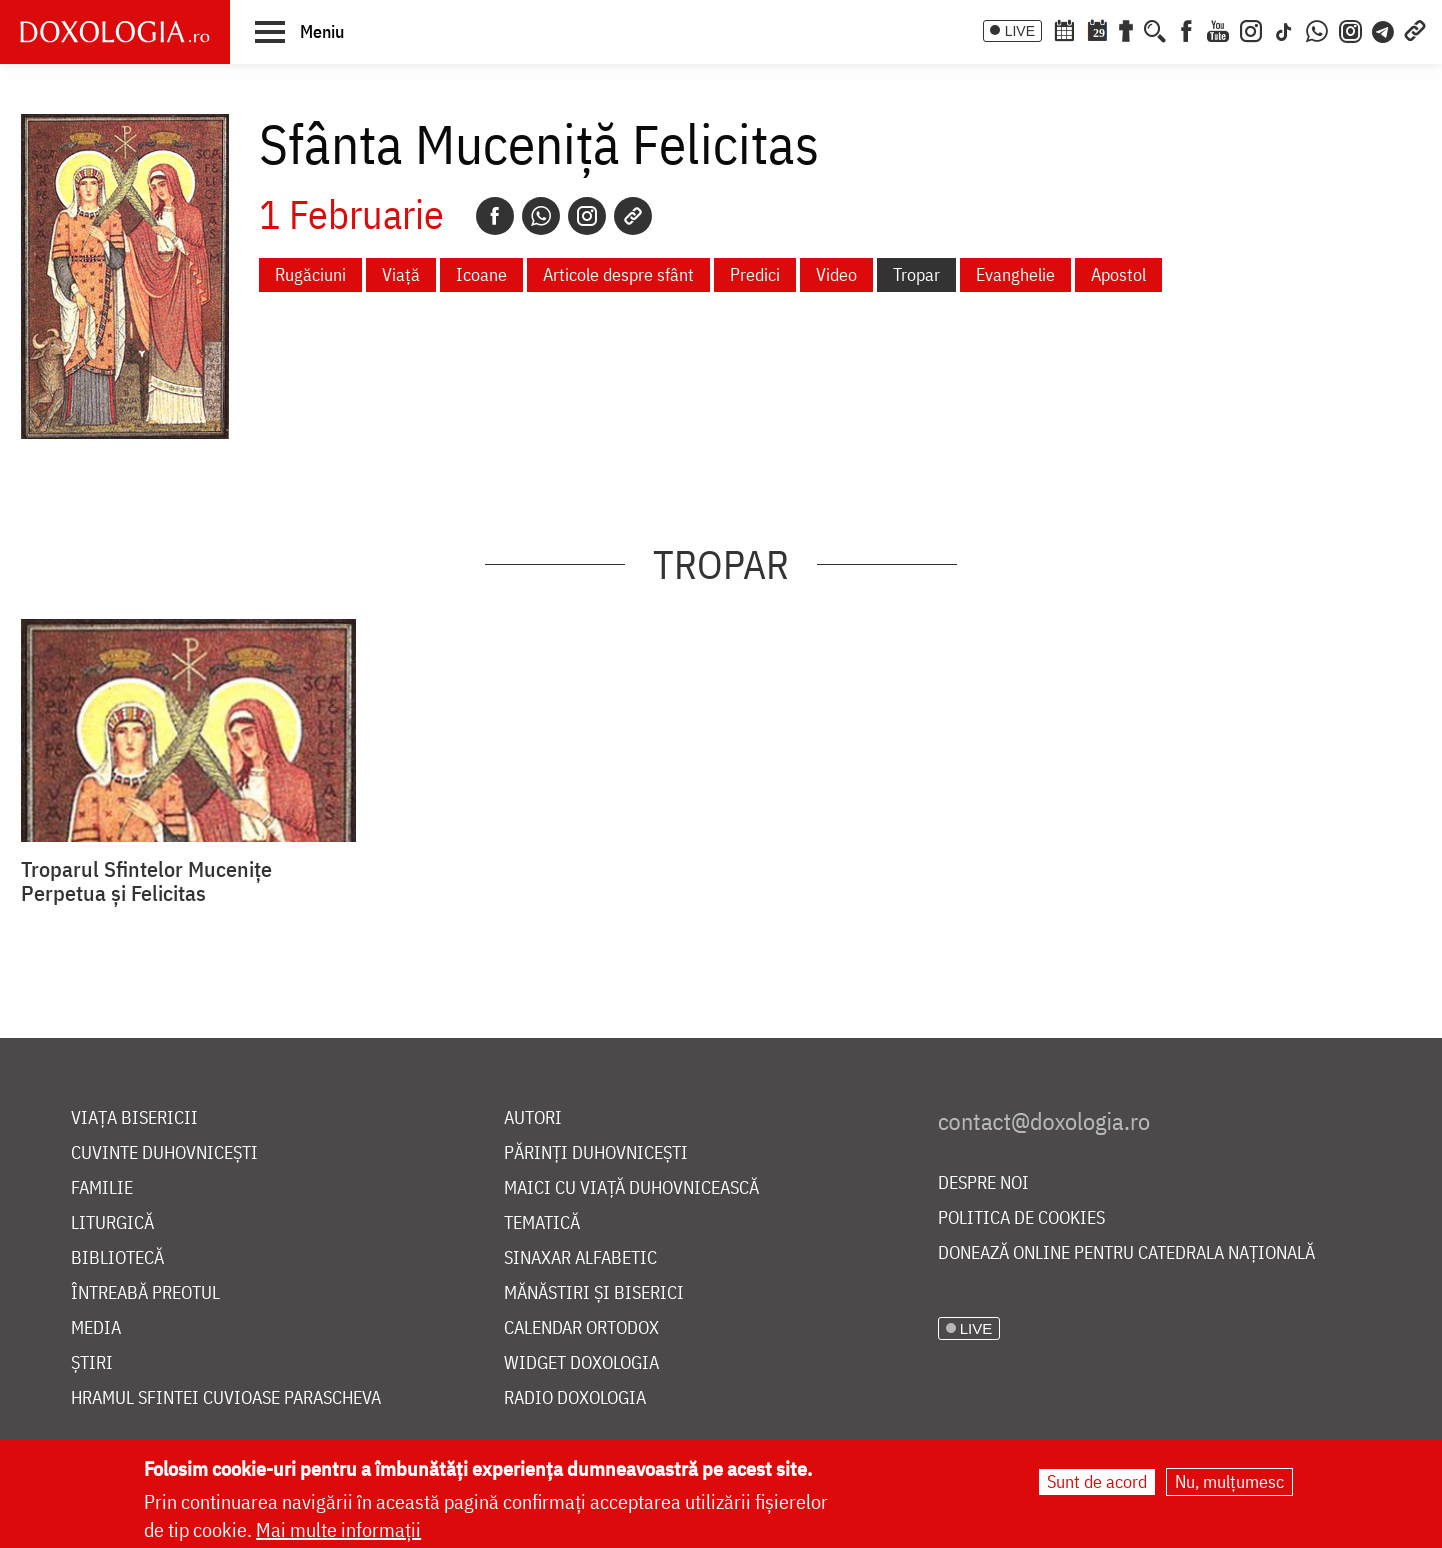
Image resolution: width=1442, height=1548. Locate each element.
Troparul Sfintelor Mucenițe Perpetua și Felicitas (146, 881)
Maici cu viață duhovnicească (631, 1188)
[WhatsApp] (1317, 29)
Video (836, 274)
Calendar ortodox (581, 1328)
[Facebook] (1186, 29)
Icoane (481, 274)
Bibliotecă (117, 1258)
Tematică (542, 1223)
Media (96, 1328)
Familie (102, 1188)
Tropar (916, 274)
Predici (755, 274)
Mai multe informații (338, 1529)
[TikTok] (1284, 29)
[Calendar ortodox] (1064, 29)
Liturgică (112, 1223)
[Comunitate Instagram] (1350, 29)
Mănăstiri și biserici (594, 1293)
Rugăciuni (310, 274)
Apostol (1118, 274)
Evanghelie (1015, 274)
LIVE (1020, 31)
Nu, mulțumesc (1229, 1481)
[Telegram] (1384, 29)
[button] (299, 31)
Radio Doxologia (575, 1398)
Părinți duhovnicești (596, 1153)
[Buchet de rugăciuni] (1126, 29)
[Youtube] (1218, 29)
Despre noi (983, 1183)
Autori (533, 1118)
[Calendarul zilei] (1097, 29)
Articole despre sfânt (618, 274)
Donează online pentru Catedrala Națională (1126, 1253)
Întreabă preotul (145, 1293)
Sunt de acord (1097, 1481)
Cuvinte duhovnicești (164, 1153)
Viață (401, 274)
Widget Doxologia (581, 1363)
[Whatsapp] (541, 216)
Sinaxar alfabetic (580, 1258)
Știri (92, 1363)
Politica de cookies (1021, 1218)
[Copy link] (633, 216)
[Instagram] (1251, 29)
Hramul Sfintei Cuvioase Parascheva (226, 1398)
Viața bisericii (134, 1118)
